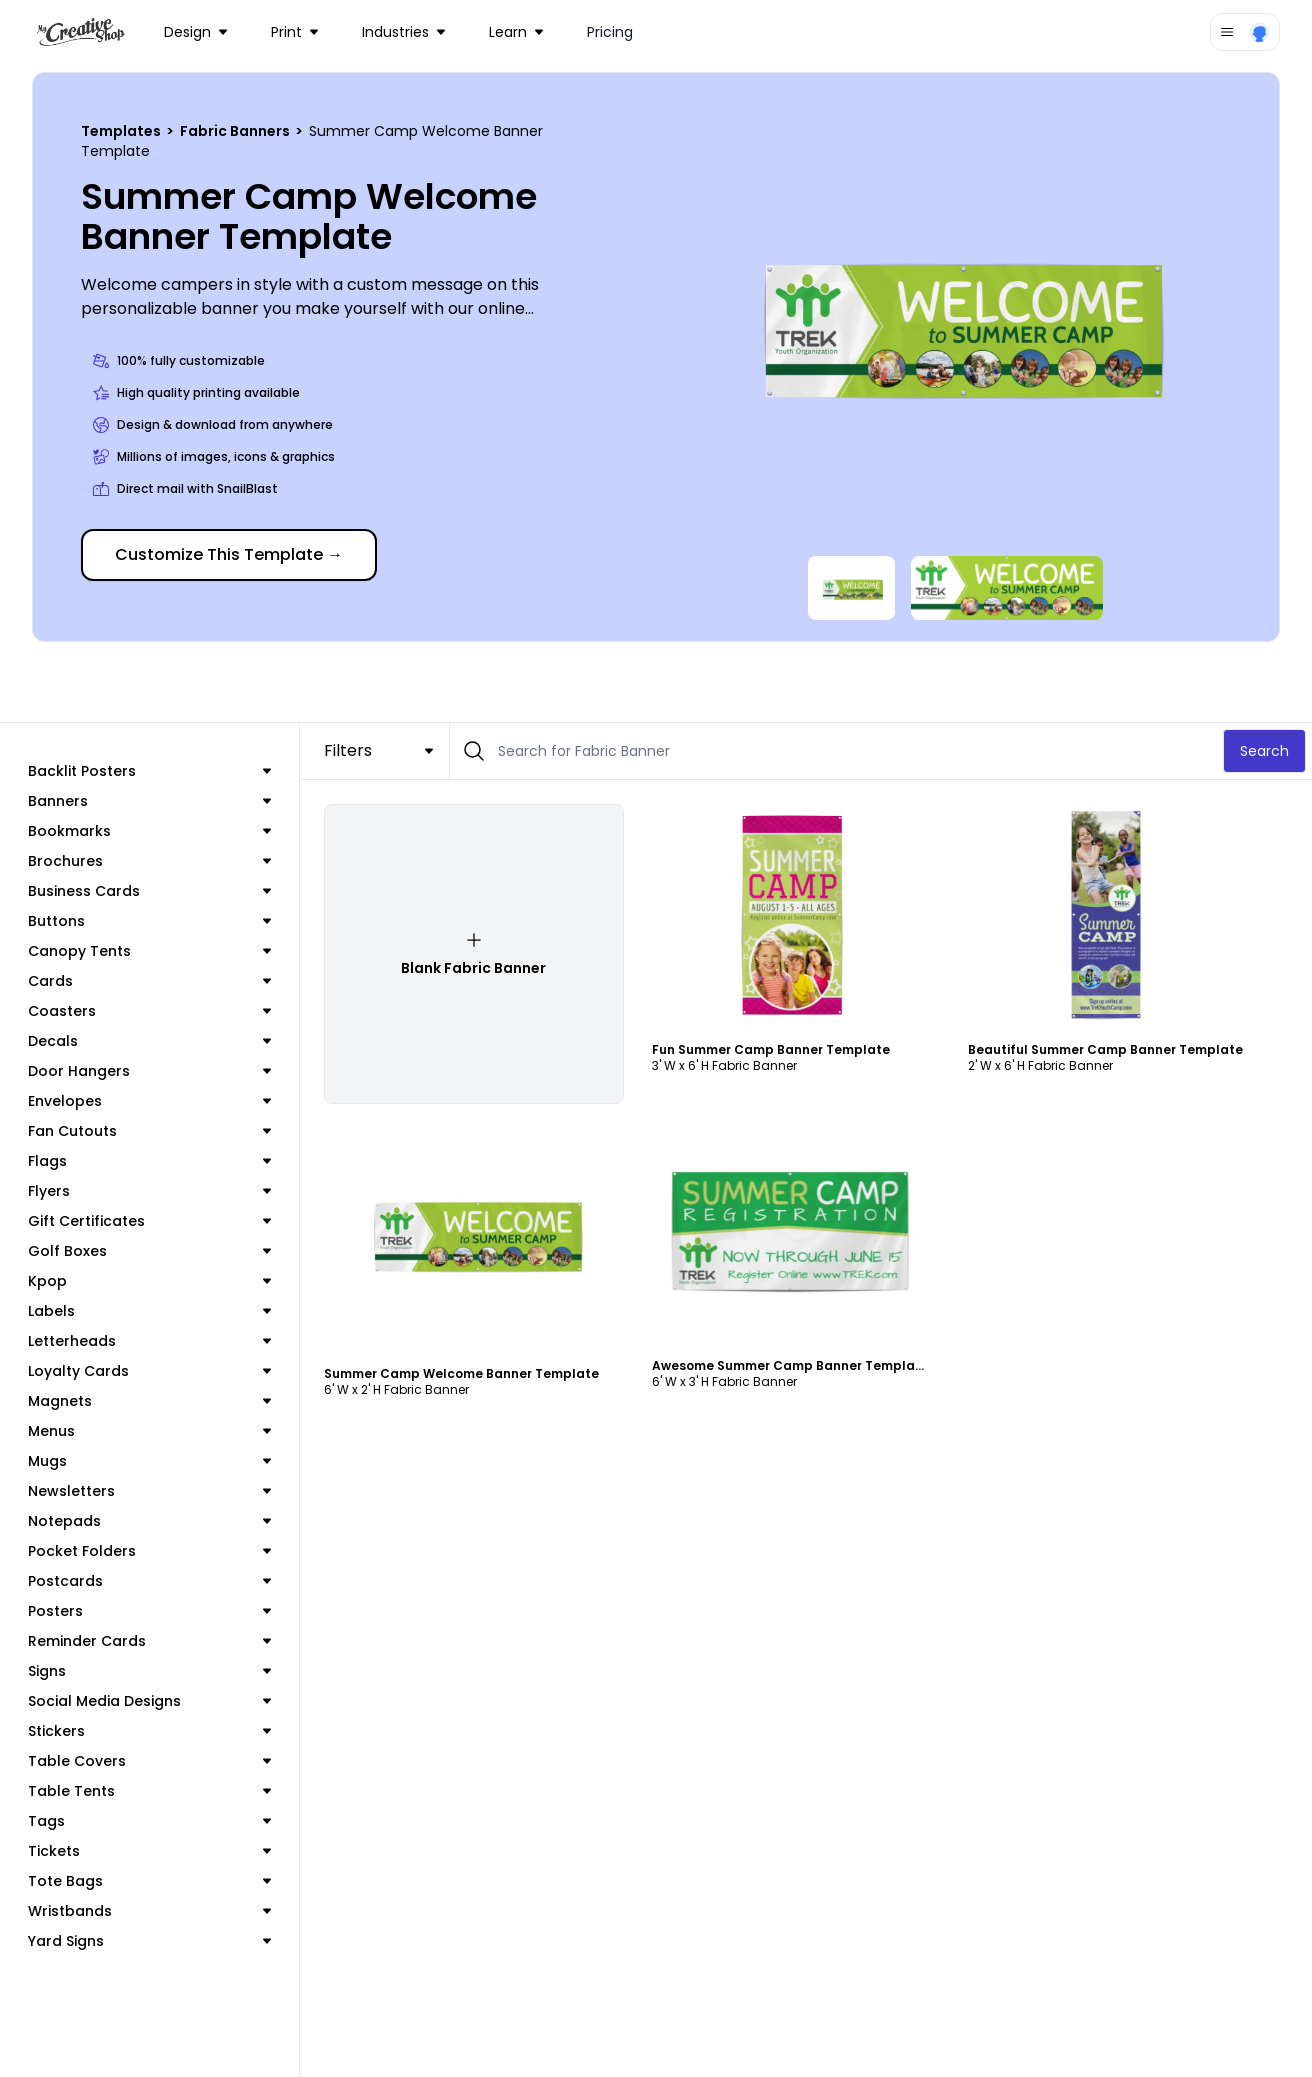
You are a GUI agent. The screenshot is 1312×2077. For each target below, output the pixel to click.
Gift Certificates (149, 1221)
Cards (149, 981)
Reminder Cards (149, 1641)
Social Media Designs (149, 1701)
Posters (149, 1611)
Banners (149, 801)
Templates (122, 131)
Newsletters (149, 1491)
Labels (149, 1311)
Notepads (149, 1521)
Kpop (149, 1281)
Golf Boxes (149, 1251)
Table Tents (149, 1791)
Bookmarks (149, 831)
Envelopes (149, 1101)
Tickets (149, 1851)
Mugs (149, 1461)
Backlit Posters (149, 771)
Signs (149, 1671)
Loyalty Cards (149, 1371)
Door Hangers (149, 1071)
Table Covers (149, 1761)
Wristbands (149, 1911)
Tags (149, 1821)
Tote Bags (149, 1881)
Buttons (149, 921)
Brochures (149, 861)
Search (1264, 751)
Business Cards (149, 891)
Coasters (149, 1011)
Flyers (149, 1191)
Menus (149, 1431)
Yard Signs (149, 1941)
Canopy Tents (149, 951)
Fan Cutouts (149, 1131)
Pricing (610, 32)
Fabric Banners (236, 131)
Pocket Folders (149, 1551)
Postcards (149, 1581)
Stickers (149, 1731)
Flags (149, 1161)
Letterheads (149, 1341)
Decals (149, 1041)
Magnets (149, 1401)
